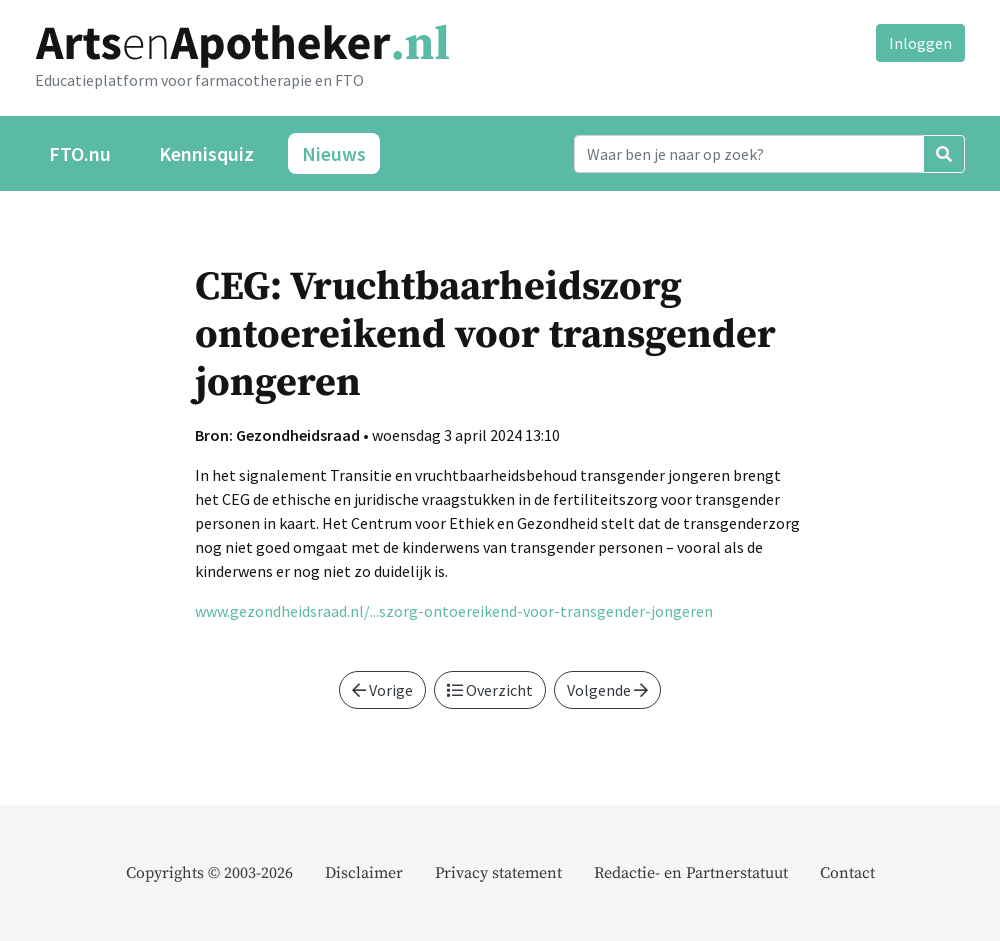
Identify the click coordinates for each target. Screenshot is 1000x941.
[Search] (749, 154)
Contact (847, 873)
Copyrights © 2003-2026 (209, 873)
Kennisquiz (206, 153)
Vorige (382, 690)
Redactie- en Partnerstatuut (691, 873)
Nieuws (334, 153)
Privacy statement (498, 873)
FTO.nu (80, 153)
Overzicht (490, 690)
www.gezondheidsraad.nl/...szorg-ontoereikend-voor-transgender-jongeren (454, 611)
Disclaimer (364, 873)
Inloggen (920, 43)
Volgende (607, 690)
